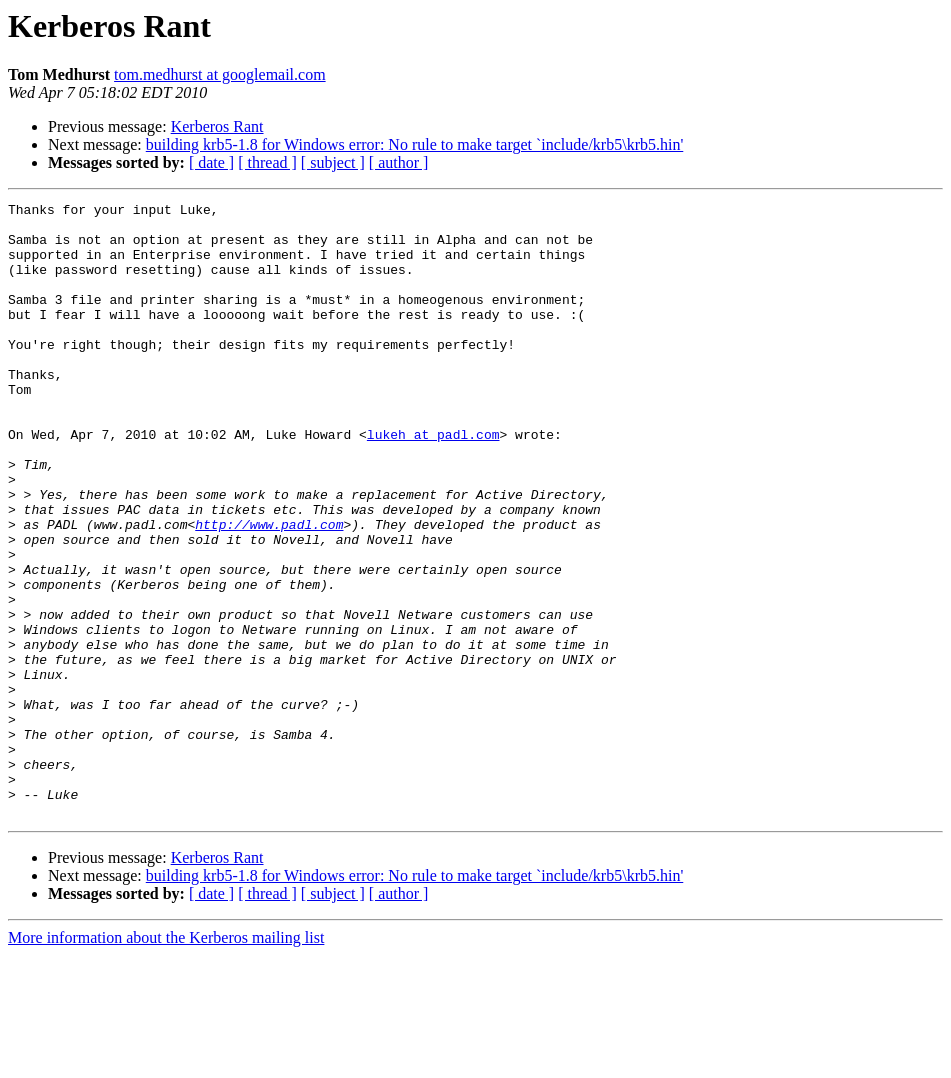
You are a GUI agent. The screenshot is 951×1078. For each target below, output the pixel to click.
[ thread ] (267, 162)
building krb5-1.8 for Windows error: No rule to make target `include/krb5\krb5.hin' (415, 144)
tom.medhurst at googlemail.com (220, 74)
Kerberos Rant (217, 126)
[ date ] (211, 162)
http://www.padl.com (269, 590)
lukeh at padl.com (433, 482)
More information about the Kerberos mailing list (166, 1060)
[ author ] (399, 162)
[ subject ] (333, 162)
